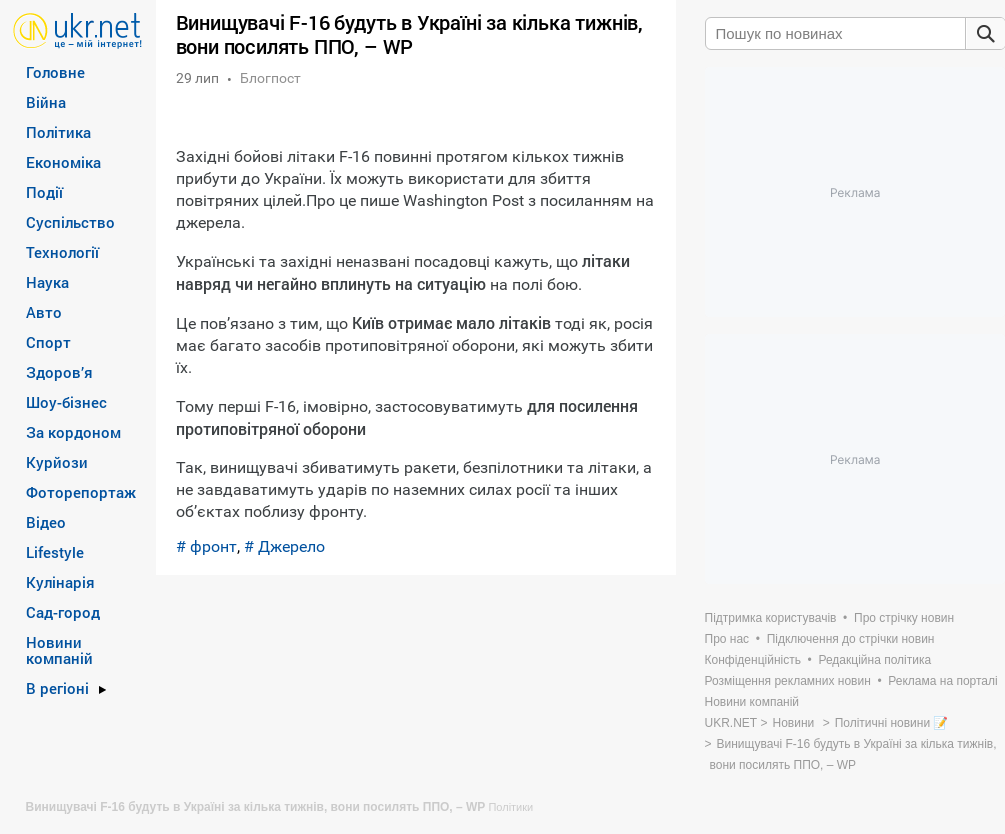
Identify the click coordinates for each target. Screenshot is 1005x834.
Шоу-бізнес (66, 402)
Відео (46, 522)
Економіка (63, 162)
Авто (44, 312)
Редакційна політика (874, 660)
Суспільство (70, 222)
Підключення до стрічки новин (851, 639)
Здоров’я (59, 372)
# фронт (206, 546)
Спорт (48, 342)
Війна (46, 102)
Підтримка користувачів (771, 618)
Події (44, 192)
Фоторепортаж (81, 492)
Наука (47, 282)
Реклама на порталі (942, 681)
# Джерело (284, 546)
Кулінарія (60, 582)
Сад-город (63, 612)
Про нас (727, 639)
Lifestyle (55, 552)
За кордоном (73, 432)
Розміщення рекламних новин (788, 681)
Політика (58, 132)
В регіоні (57, 688)
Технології (62, 252)
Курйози (57, 462)
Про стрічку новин (904, 618)
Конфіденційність (753, 660)
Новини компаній (59, 650)
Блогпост (270, 78)
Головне (55, 72)
